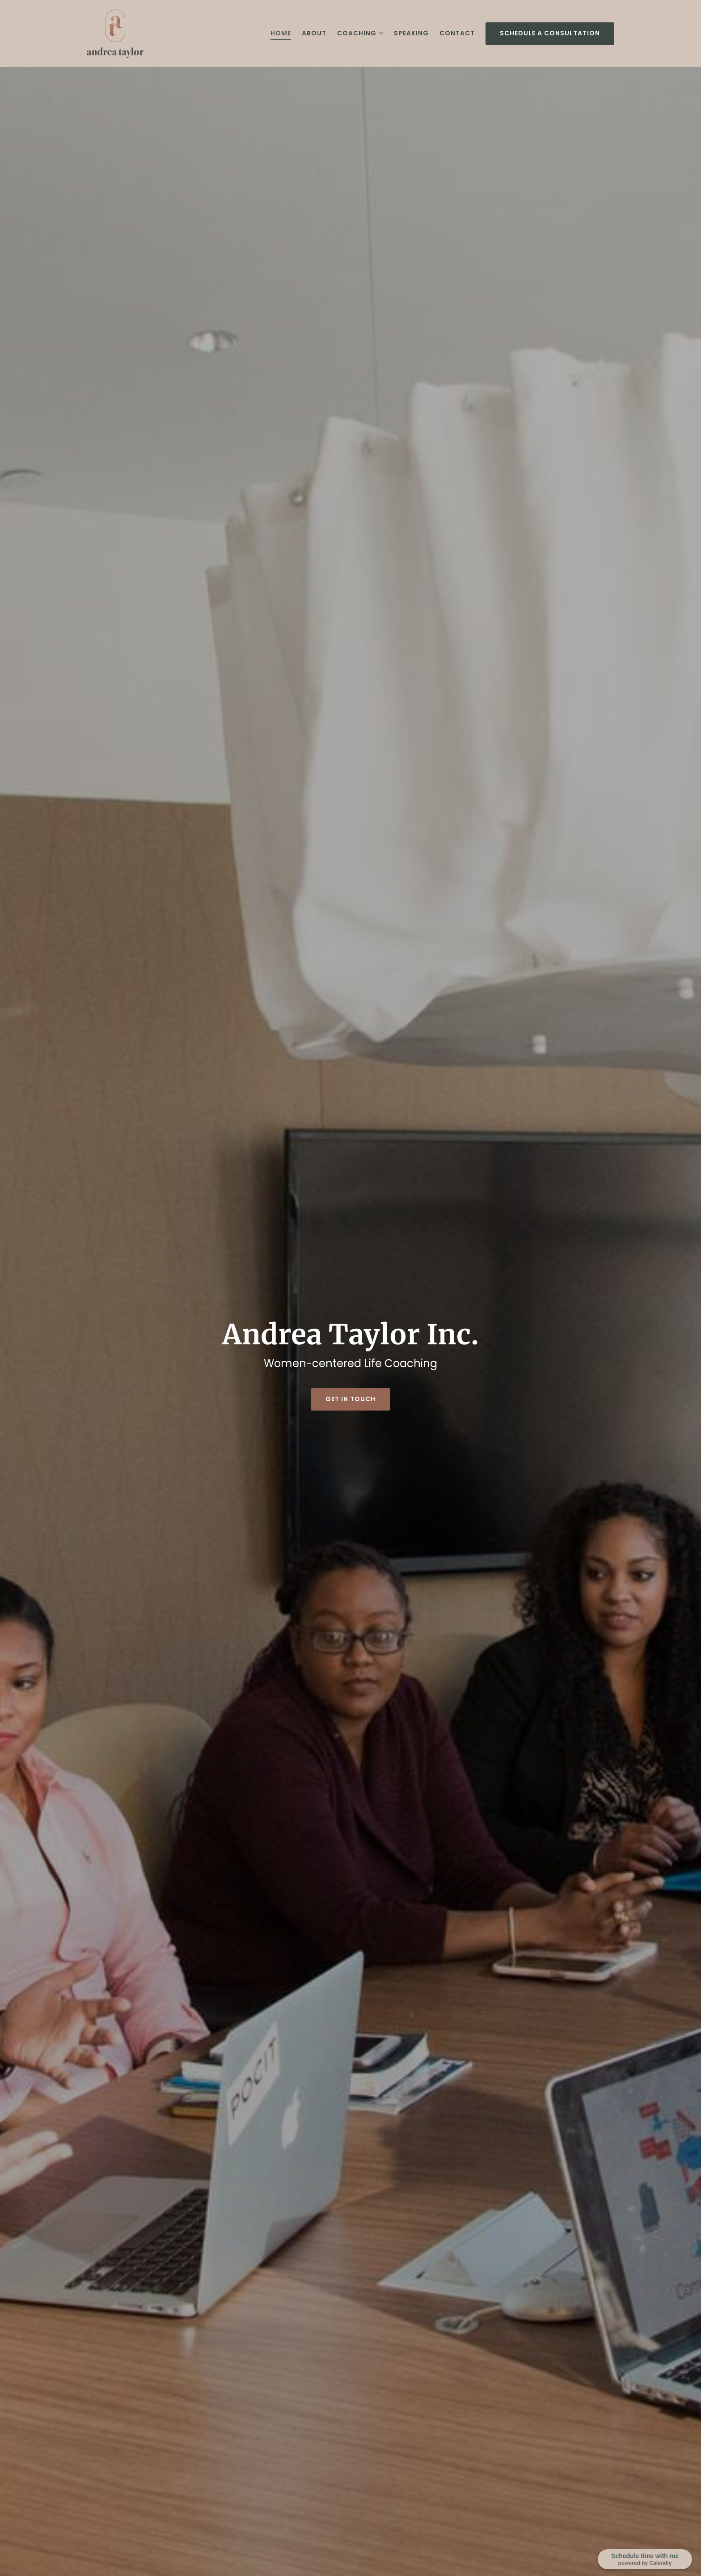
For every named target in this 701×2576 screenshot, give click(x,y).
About (314, 33)
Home (280, 33)
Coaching (356, 33)
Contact (457, 33)
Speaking (411, 33)
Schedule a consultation (550, 33)
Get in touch (350, 1398)
